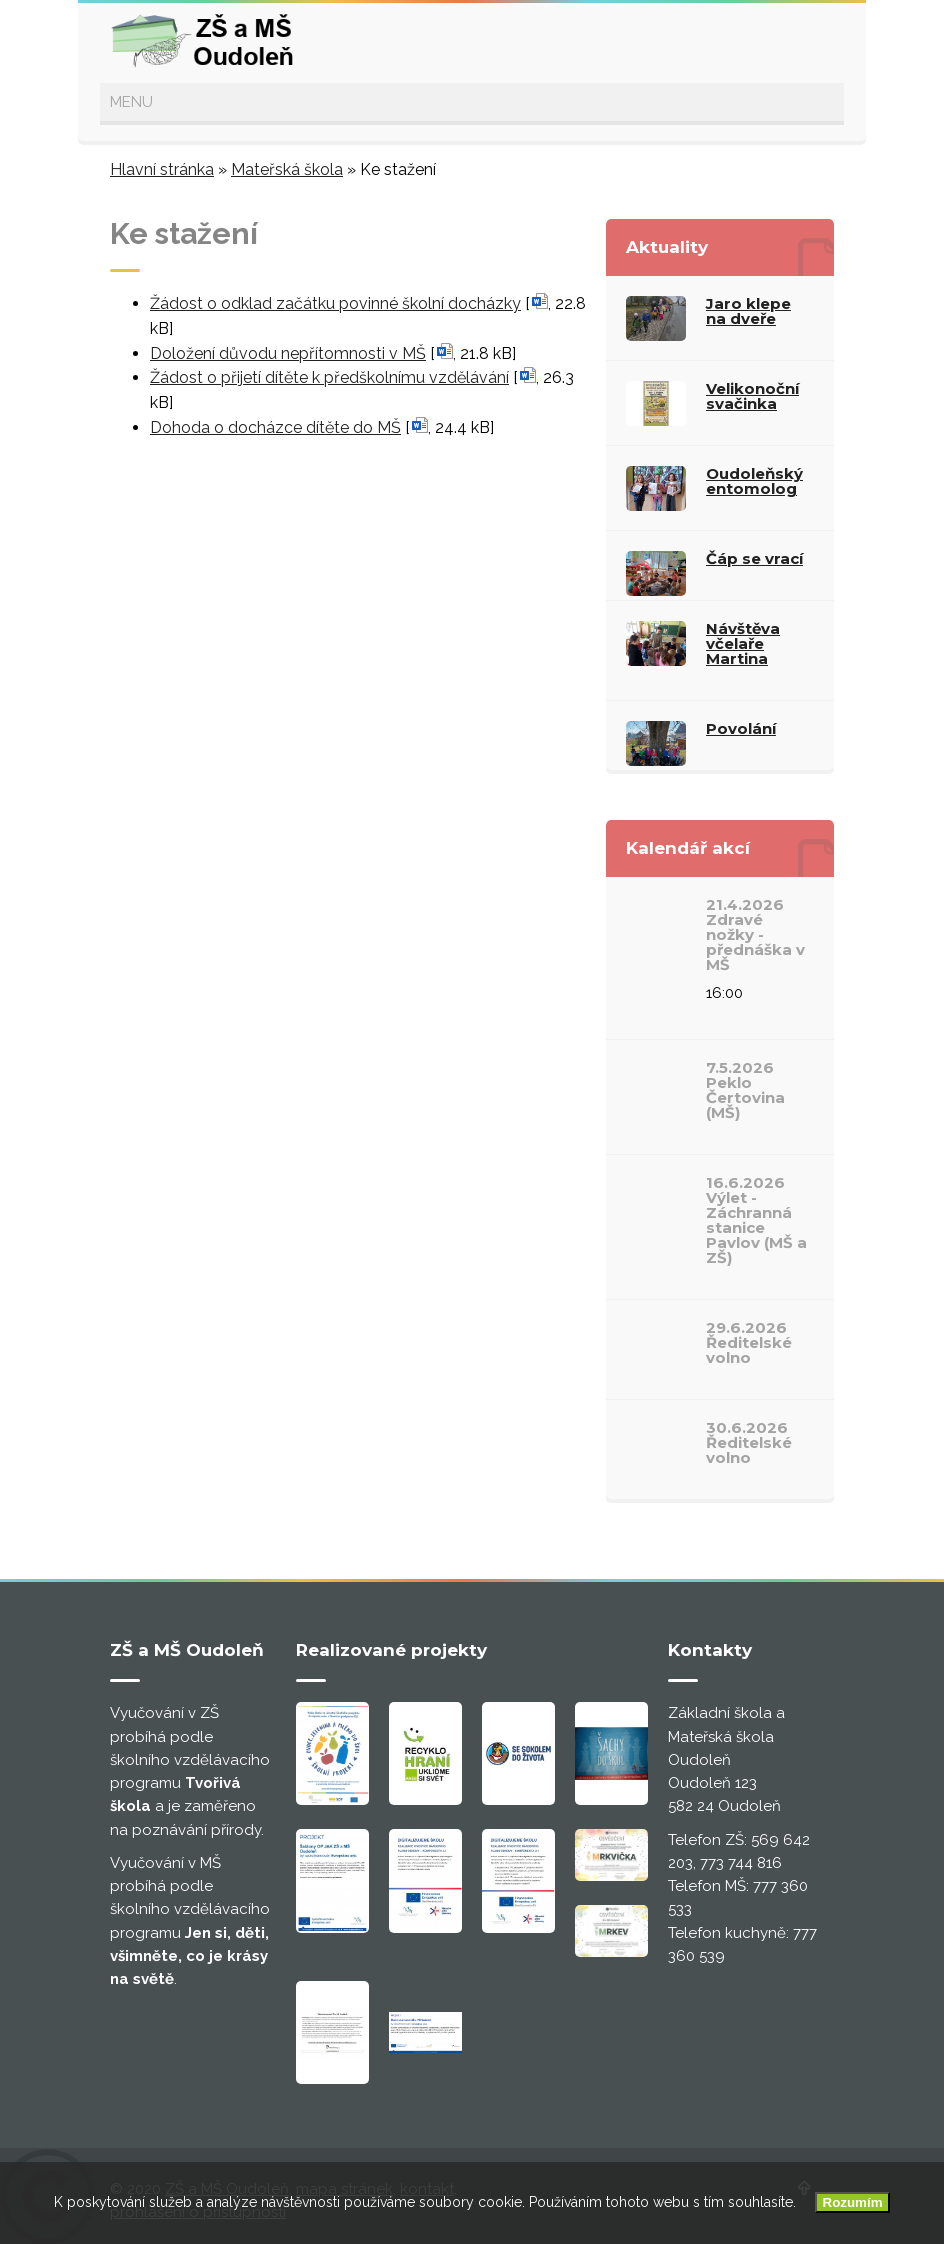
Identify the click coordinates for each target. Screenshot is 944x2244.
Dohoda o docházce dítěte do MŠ (275, 427)
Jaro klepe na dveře (748, 311)
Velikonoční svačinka (752, 396)
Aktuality (667, 247)
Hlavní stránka (162, 169)
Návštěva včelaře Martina (743, 643)
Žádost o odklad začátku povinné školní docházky (335, 303)
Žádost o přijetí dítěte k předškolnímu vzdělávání (329, 377)
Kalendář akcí (688, 848)
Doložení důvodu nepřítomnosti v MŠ (288, 353)
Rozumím (853, 2202)
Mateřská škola (287, 169)
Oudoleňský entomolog (754, 481)
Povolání (741, 728)
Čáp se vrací (754, 558)
